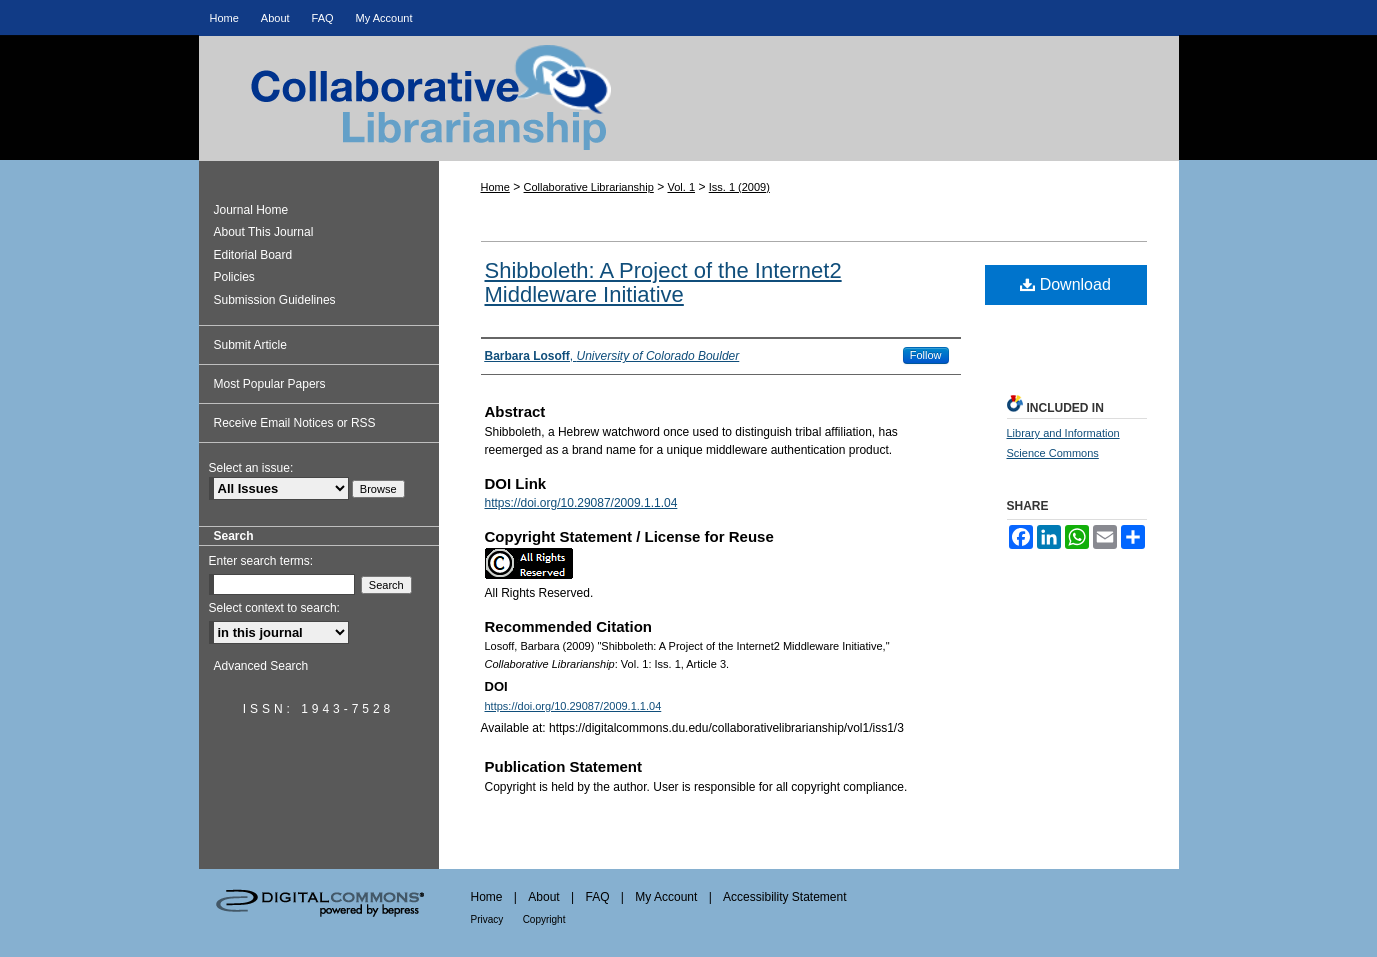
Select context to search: (274, 608)
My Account (666, 897)
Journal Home (251, 210)
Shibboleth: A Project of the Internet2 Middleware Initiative (663, 282)
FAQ (597, 897)
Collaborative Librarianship (689, 116)
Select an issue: (251, 468)
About (543, 897)
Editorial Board (253, 255)
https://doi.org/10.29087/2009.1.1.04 (581, 503)
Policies (234, 277)
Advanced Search (261, 666)
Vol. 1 (682, 187)
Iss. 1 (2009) (739, 187)
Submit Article (250, 345)
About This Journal (264, 232)
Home (495, 187)
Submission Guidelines (275, 300)
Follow (926, 355)
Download (1065, 284)
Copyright (544, 919)
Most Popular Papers (270, 384)
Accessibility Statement (784, 897)
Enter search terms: (261, 561)
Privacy (487, 919)
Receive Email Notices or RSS (295, 423)
